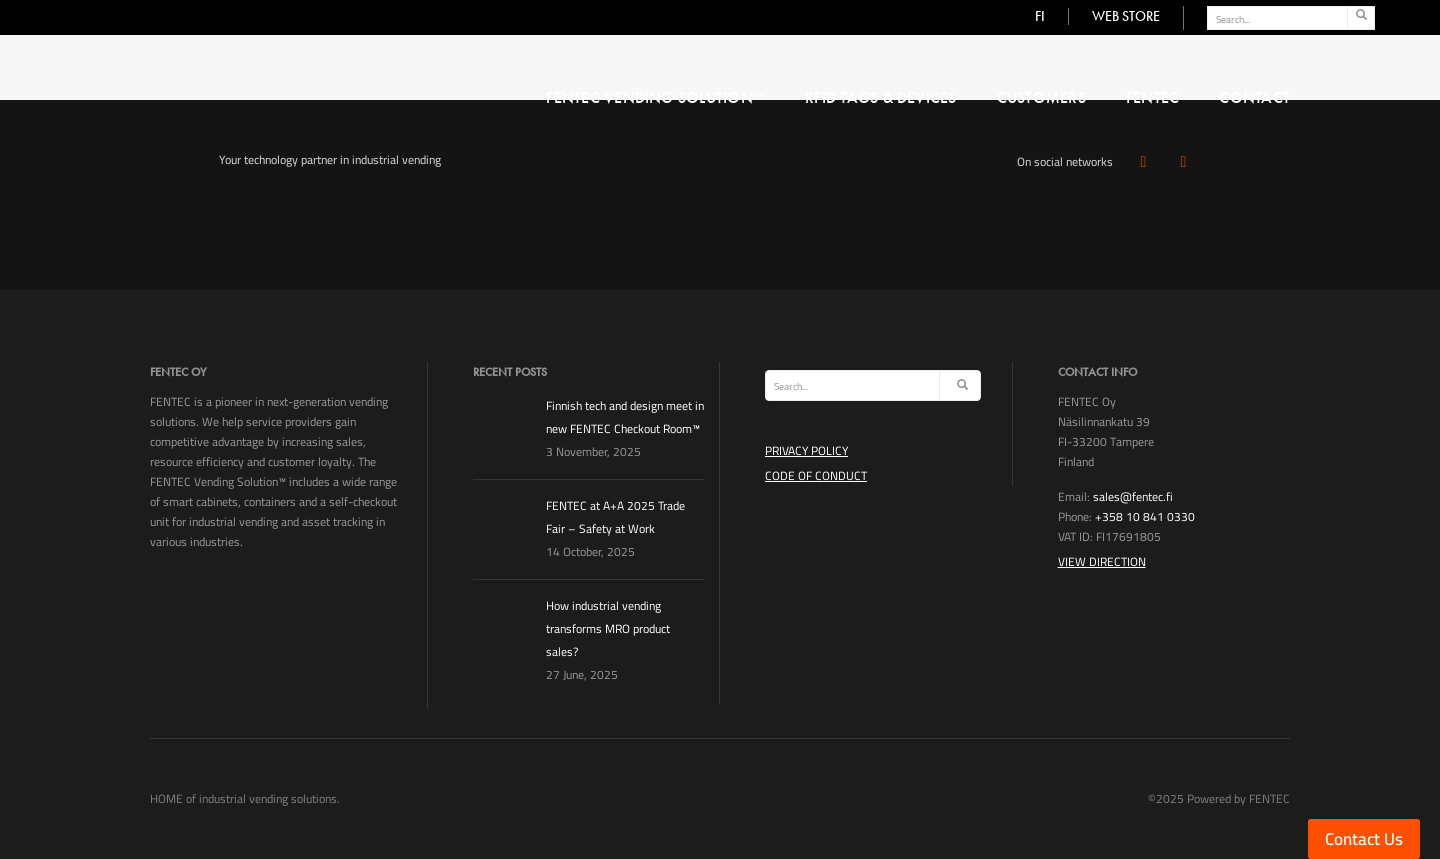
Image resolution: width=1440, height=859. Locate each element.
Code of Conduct (816, 475)
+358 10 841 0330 (1145, 516)
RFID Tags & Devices (881, 97)
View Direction (1102, 561)
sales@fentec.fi (1133, 496)
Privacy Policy (806, 450)
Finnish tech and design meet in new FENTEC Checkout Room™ (625, 417)
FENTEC (1152, 97)
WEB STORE (1126, 16)
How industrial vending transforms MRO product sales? (608, 628)
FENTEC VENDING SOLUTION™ (655, 97)
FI (1040, 16)
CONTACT (1254, 97)
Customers (1041, 97)
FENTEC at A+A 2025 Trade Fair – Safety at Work (615, 517)
